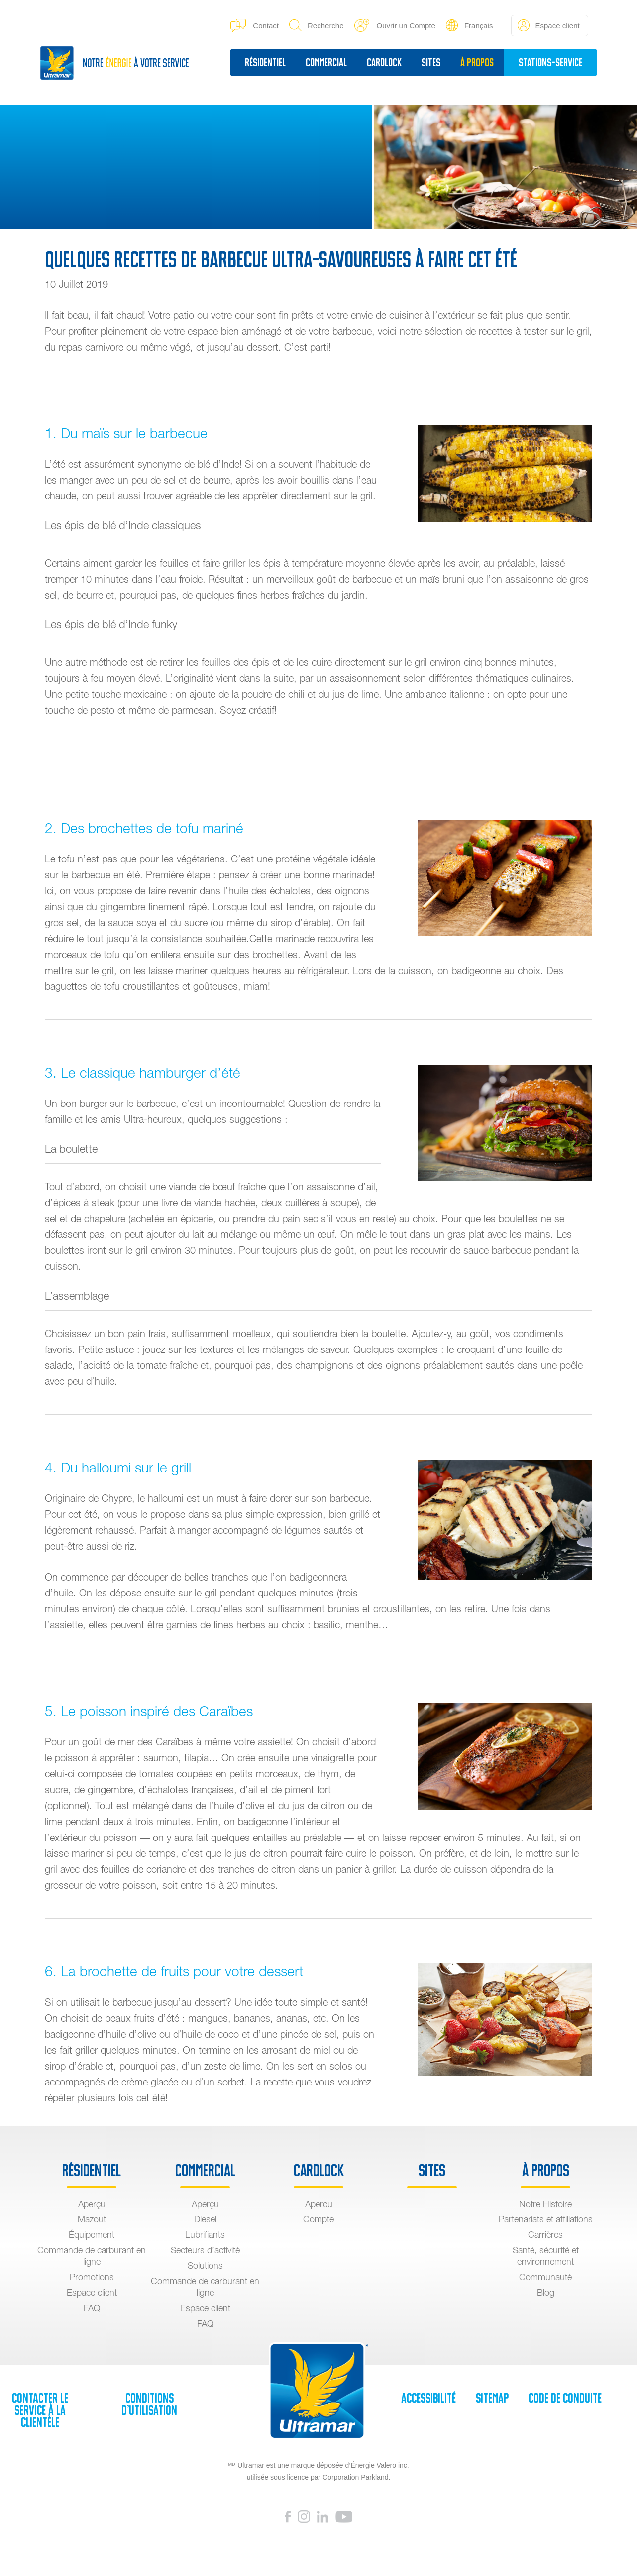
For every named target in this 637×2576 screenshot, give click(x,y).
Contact (254, 25)
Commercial (326, 62)
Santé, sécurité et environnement (546, 2256)
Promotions (92, 2277)
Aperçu (92, 2204)
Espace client (548, 25)
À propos (477, 62)
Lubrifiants (205, 2234)
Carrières (545, 2234)
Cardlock (384, 62)
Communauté (545, 2277)
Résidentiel (265, 62)
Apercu (318, 2204)
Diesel (205, 2219)
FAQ (92, 2308)
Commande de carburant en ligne (91, 2256)
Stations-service (550, 62)
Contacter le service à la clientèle (40, 2410)
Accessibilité (428, 2398)
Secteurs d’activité (205, 2250)
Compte (318, 2219)
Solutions (205, 2265)
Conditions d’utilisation (149, 2404)
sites (431, 62)
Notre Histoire (545, 2204)
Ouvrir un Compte (394, 25)
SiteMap (492, 2398)
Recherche (316, 25)
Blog (545, 2292)
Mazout (92, 2219)
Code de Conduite (565, 2398)
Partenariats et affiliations (546, 2219)
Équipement (91, 2234)
